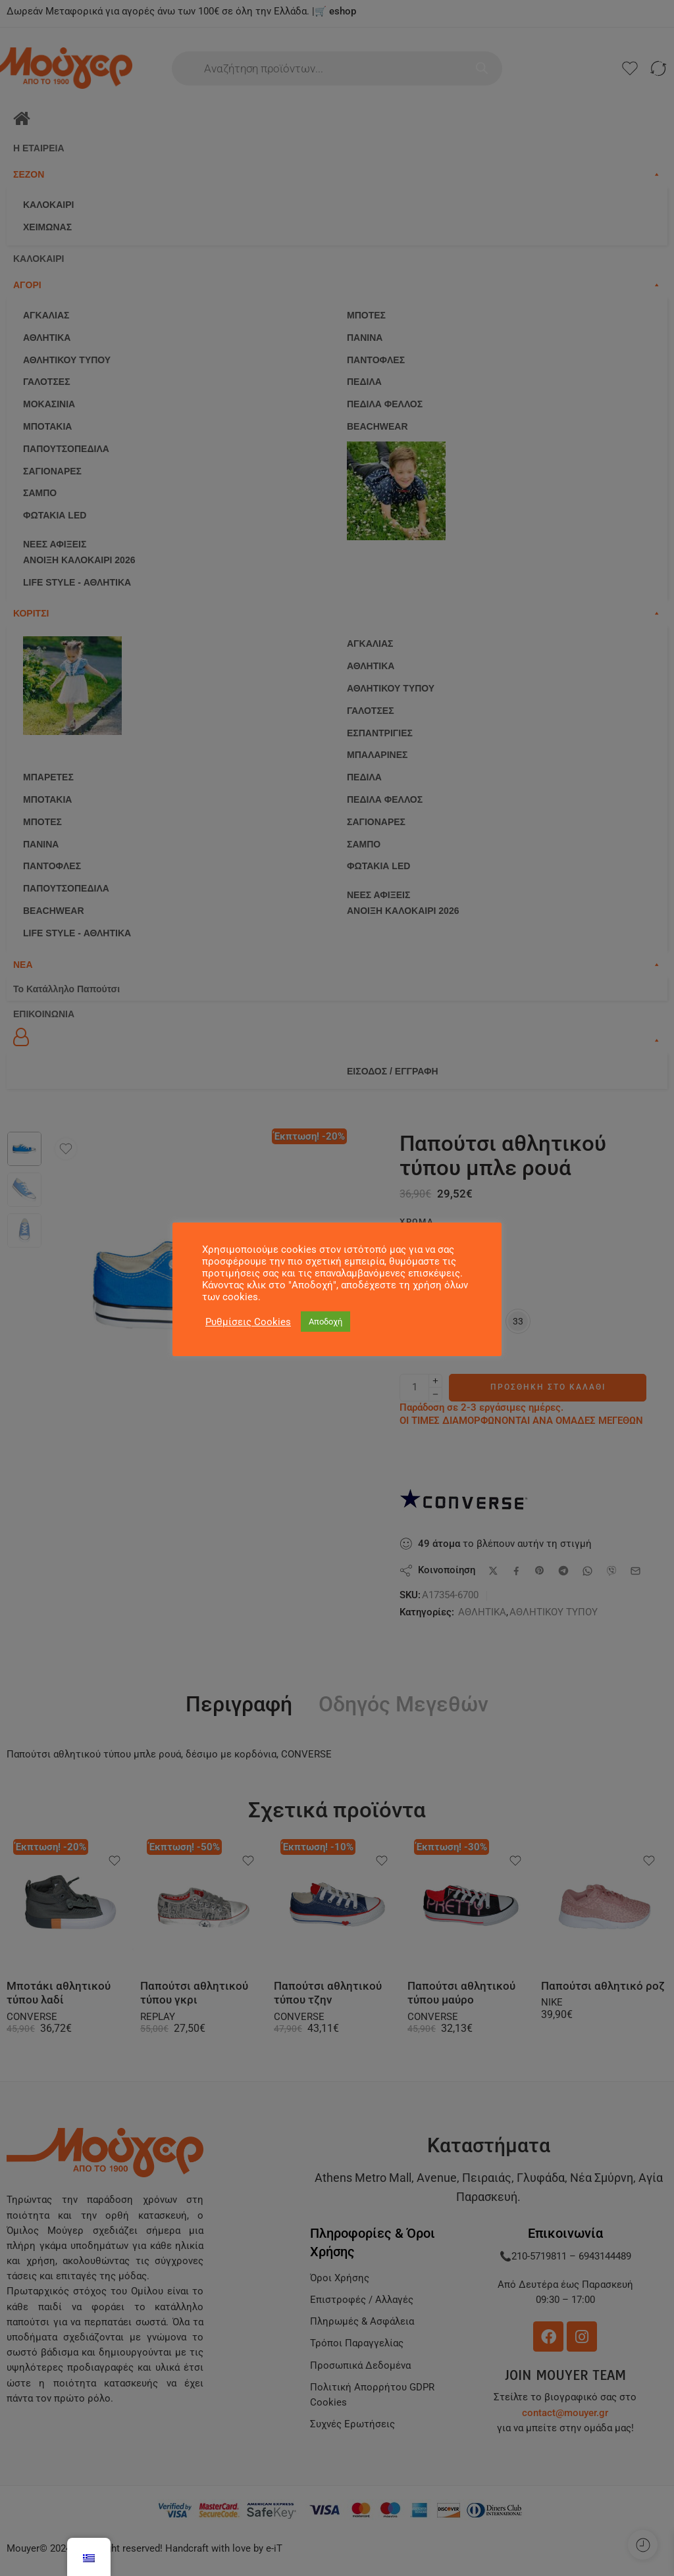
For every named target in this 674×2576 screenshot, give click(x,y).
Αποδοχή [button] (325, 1321)
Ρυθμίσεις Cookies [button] (248, 1322)
